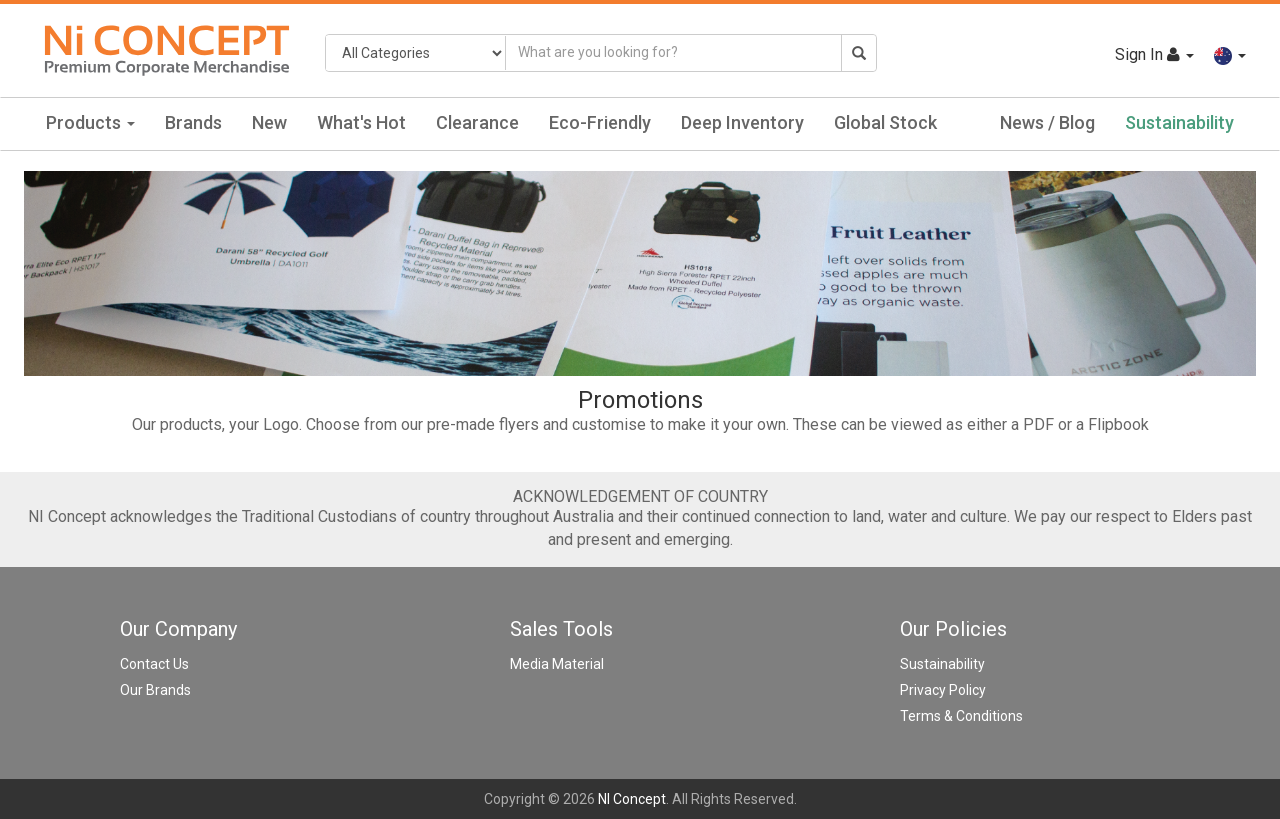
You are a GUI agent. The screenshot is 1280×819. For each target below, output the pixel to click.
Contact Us (154, 664)
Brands (193, 122)
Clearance (477, 122)
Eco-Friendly (600, 122)
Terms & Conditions (961, 716)
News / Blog (1047, 122)
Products (90, 122)
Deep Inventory (742, 122)
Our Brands (155, 690)
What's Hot (361, 122)
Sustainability (1179, 122)
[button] (1230, 54)
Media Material (557, 664)
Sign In (1154, 54)
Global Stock (885, 122)
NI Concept (632, 799)
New (269, 122)
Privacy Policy (943, 690)
